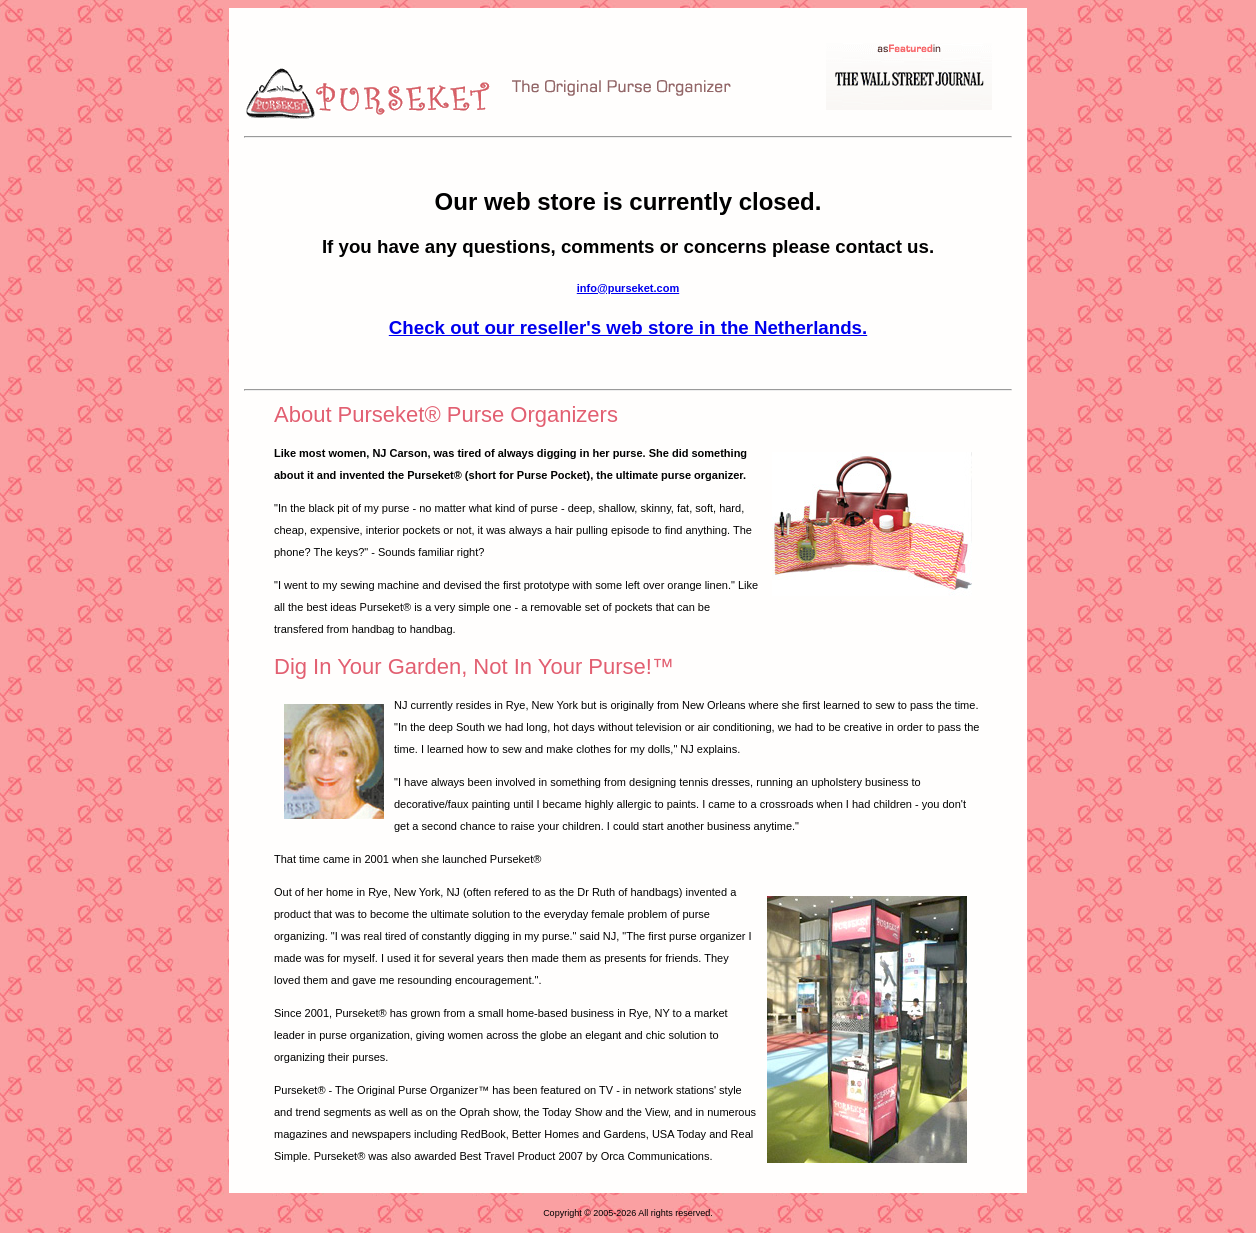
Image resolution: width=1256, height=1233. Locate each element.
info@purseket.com (628, 288)
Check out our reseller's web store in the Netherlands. (628, 327)
